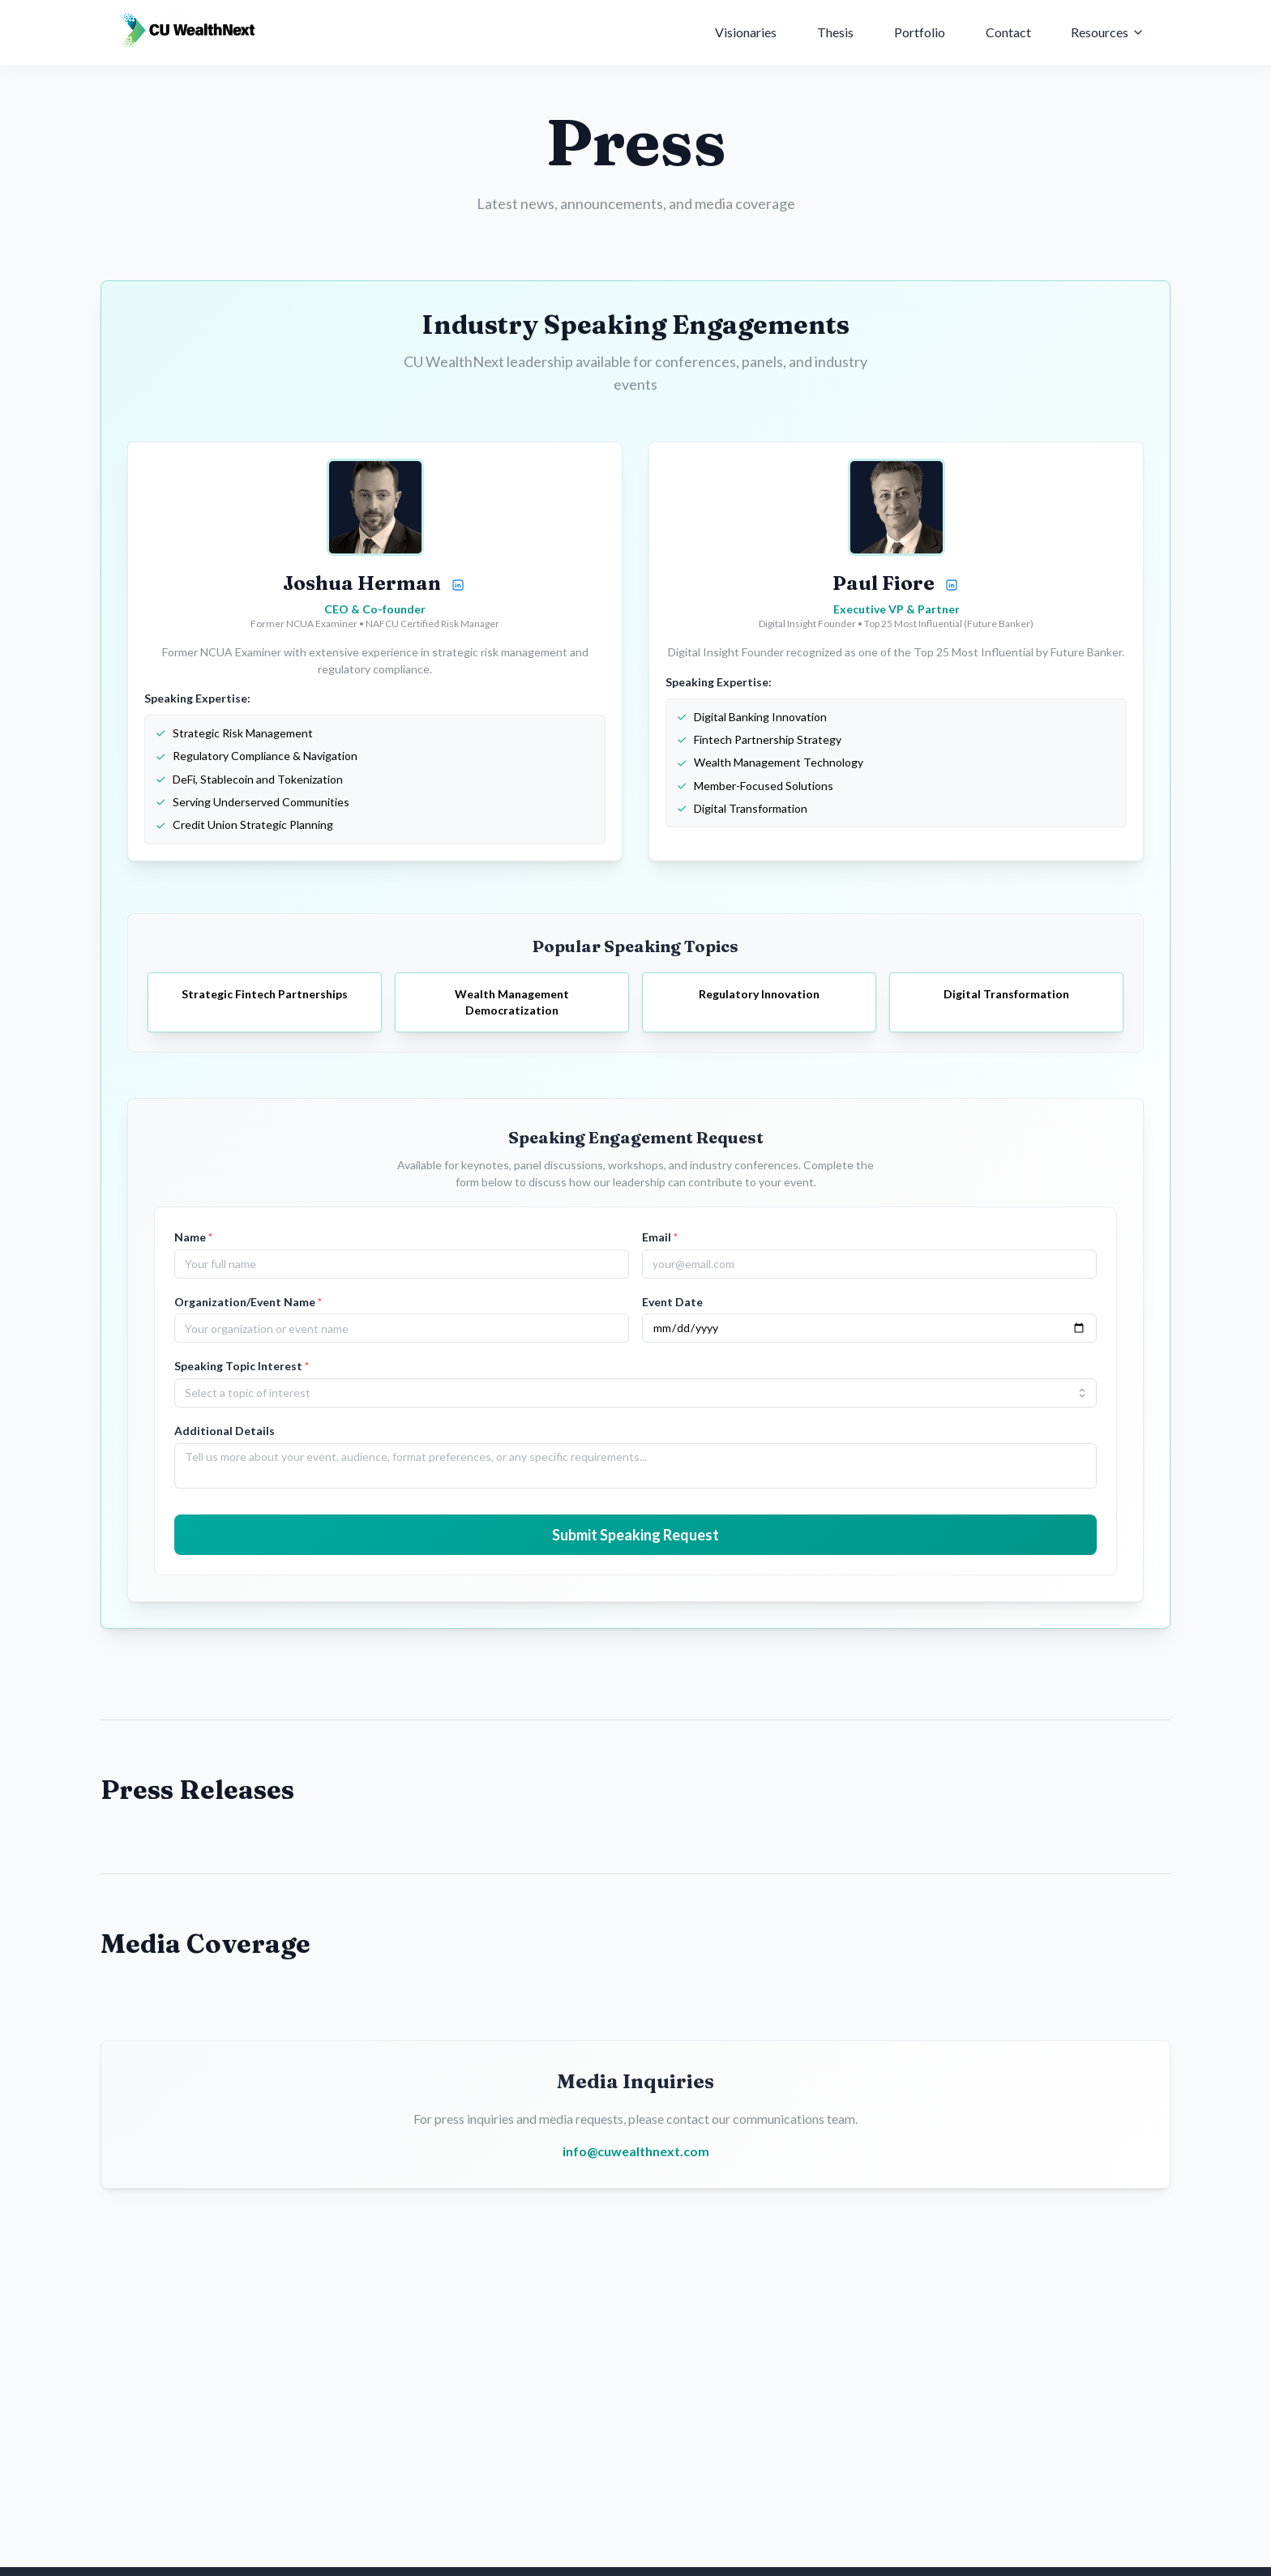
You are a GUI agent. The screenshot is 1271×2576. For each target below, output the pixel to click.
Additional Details (224, 1431)
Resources (1108, 26)
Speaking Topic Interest (241, 1366)
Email (660, 1237)
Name (193, 1237)
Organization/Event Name (248, 1302)
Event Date (672, 1302)
